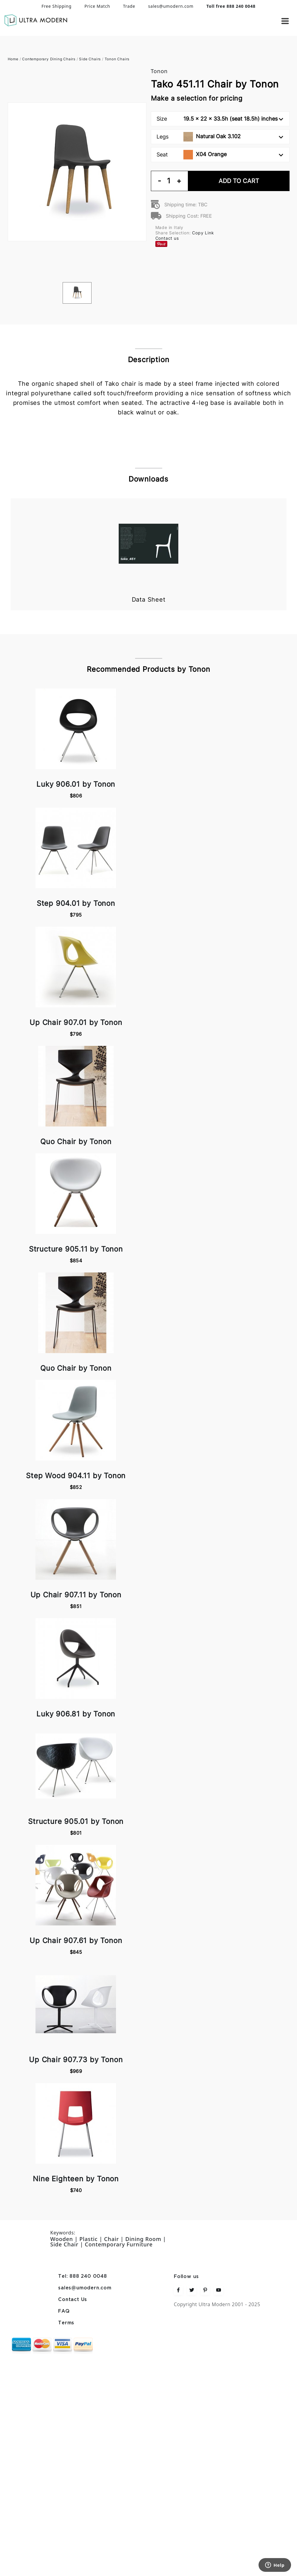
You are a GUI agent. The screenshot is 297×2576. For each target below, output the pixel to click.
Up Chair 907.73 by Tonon (76, 2059)
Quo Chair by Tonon (75, 1141)
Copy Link (203, 232)
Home (13, 59)
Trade (129, 6)
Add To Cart (239, 181)
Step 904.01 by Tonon (76, 903)
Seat (220, 154)
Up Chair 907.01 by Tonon (76, 1022)
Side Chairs (90, 59)
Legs (220, 137)
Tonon (159, 71)
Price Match (97, 6)
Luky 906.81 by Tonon (75, 1714)
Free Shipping (56, 6)
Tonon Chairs (117, 59)
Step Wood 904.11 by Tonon (76, 1475)
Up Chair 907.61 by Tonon (76, 1940)
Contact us (167, 238)
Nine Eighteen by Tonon (76, 2178)
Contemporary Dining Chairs (48, 59)
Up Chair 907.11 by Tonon (75, 1594)
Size (220, 119)
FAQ (63, 2311)
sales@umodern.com (171, 6)
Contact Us (72, 2299)
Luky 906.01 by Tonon (75, 784)
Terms (66, 2323)
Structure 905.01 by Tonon (75, 1821)
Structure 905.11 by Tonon (76, 1249)
